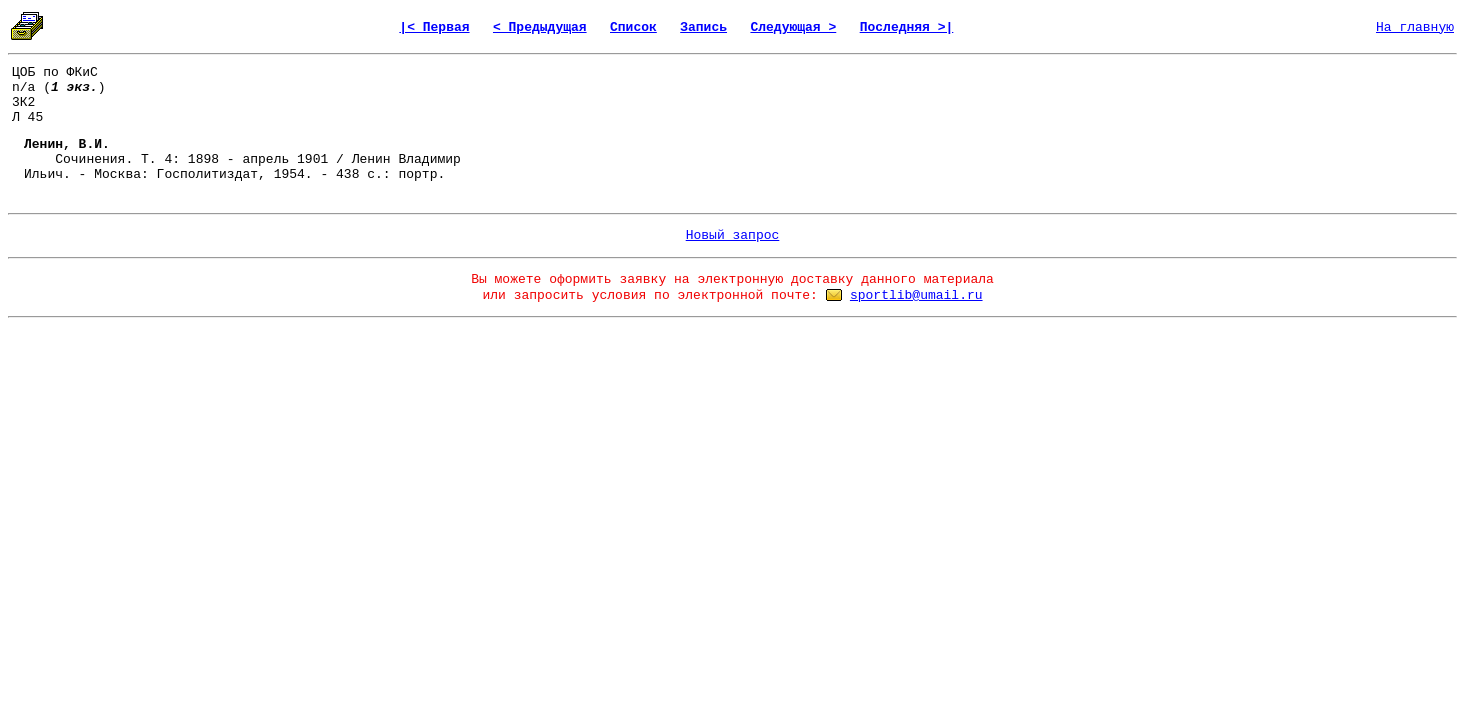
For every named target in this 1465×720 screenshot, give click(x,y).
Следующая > (793, 27)
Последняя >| (907, 27)
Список (633, 27)
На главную (1415, 27)
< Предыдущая (540, 27)
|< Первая (434, 27)
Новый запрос (733, 235)
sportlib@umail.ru (916, 295)
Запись (703, 27)
